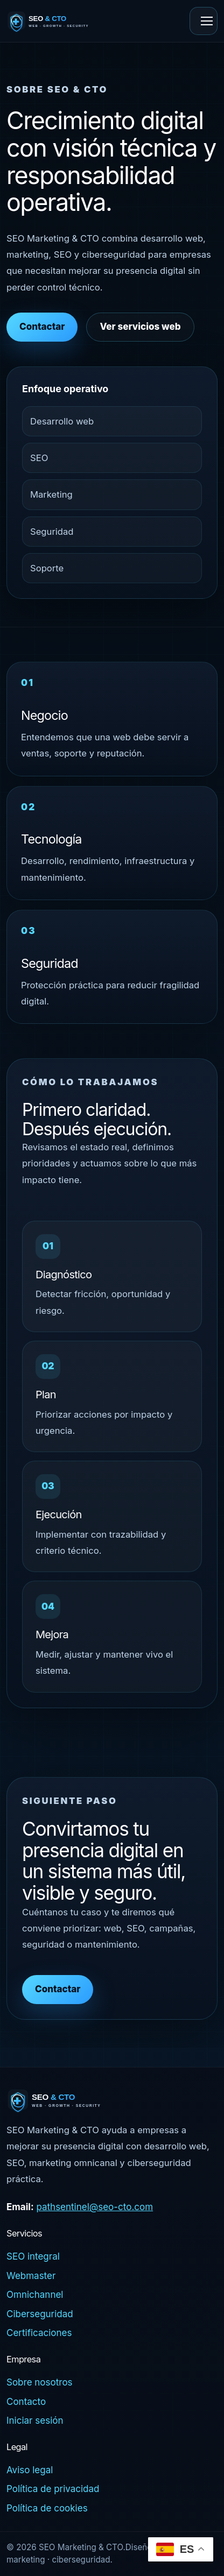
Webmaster (30, 2275)
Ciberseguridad (39, 2314)
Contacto (26, 2401)
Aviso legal (29, 2470)
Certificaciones (39, 2332)
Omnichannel (34, 2294)
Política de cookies (47, 2508)
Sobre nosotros (39, 2382)
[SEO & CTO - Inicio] (61, 20)
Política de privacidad (52, 2488)
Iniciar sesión (35, 2420)
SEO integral (33, 2256)
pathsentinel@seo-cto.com (94, 2207)
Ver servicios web (140, 326)
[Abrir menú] (204, 21)
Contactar (42, 326)
